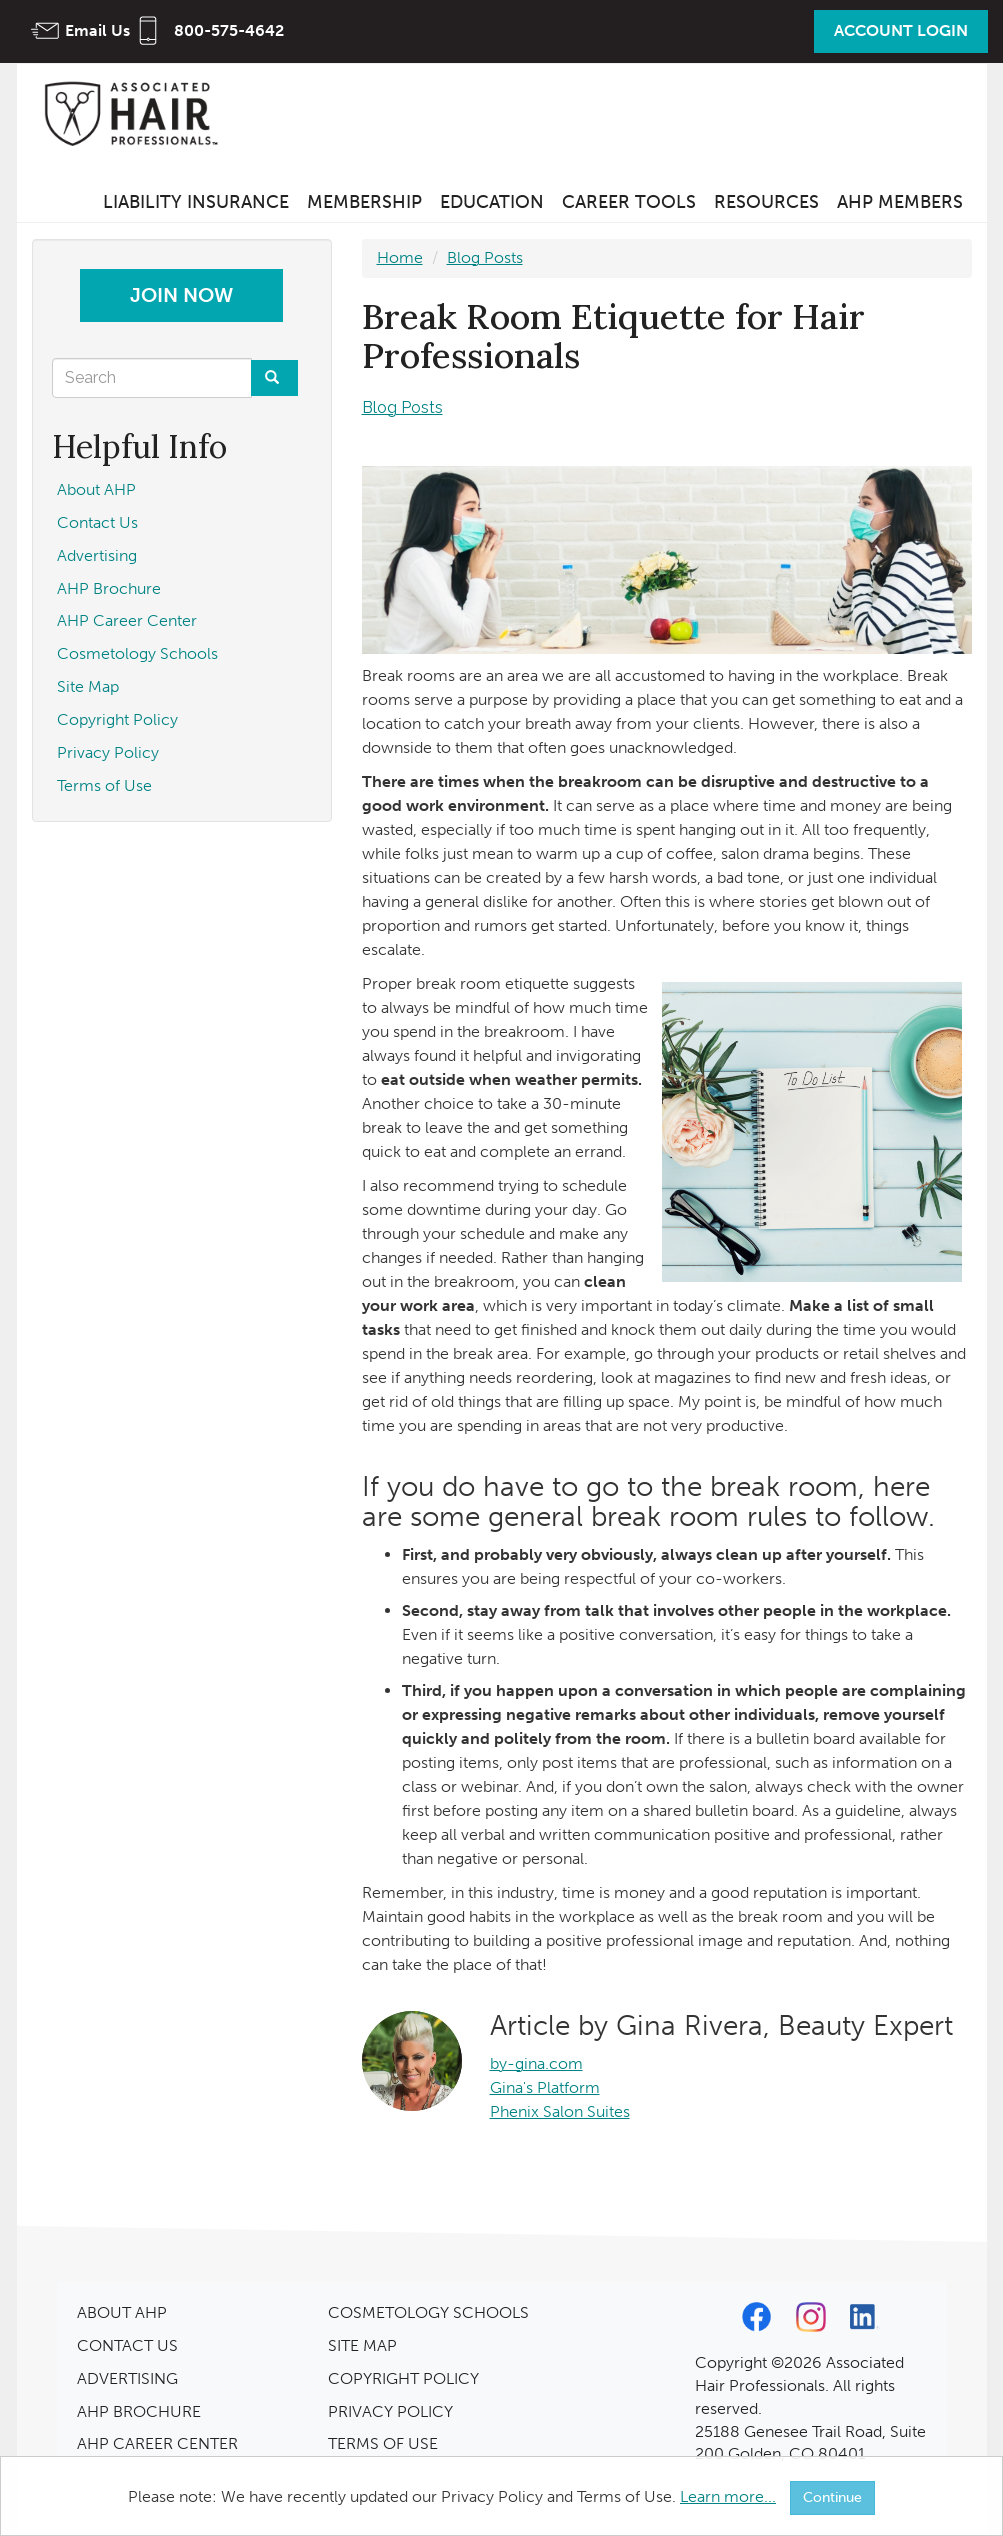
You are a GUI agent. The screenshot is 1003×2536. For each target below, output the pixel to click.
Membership (364, 202)
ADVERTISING (127, 2378)
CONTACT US (127, 2345)
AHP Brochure (109, 588)
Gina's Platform (545, 2087)
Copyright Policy (117, 719)
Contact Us (97, 522)
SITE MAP (362, 2345)
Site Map (88, 686)
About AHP (96, 489)
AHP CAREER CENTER (157, 2443)
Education (492, 202)
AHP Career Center (127, 620)
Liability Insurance (196, 202)
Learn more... (728, 2496)
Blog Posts (485, 257)
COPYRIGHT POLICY (403, 2378)
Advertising (97, 555)
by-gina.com (536, 2063)
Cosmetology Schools (137, 653)
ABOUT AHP (122, 2312)
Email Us (97, 30)
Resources (766, 202)
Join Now (181, 295)
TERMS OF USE (383, 2443)
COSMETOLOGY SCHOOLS (428, 2312)
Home (400, 257)
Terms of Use (104, 785)
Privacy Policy (108, 752)
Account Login (901, 30)
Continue (832, 2497)
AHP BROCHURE (139, 2411)
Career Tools (629, 202)
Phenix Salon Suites (560, 2111)
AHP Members (900, 202)
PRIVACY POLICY (390, 2411)
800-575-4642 (229, 30)
